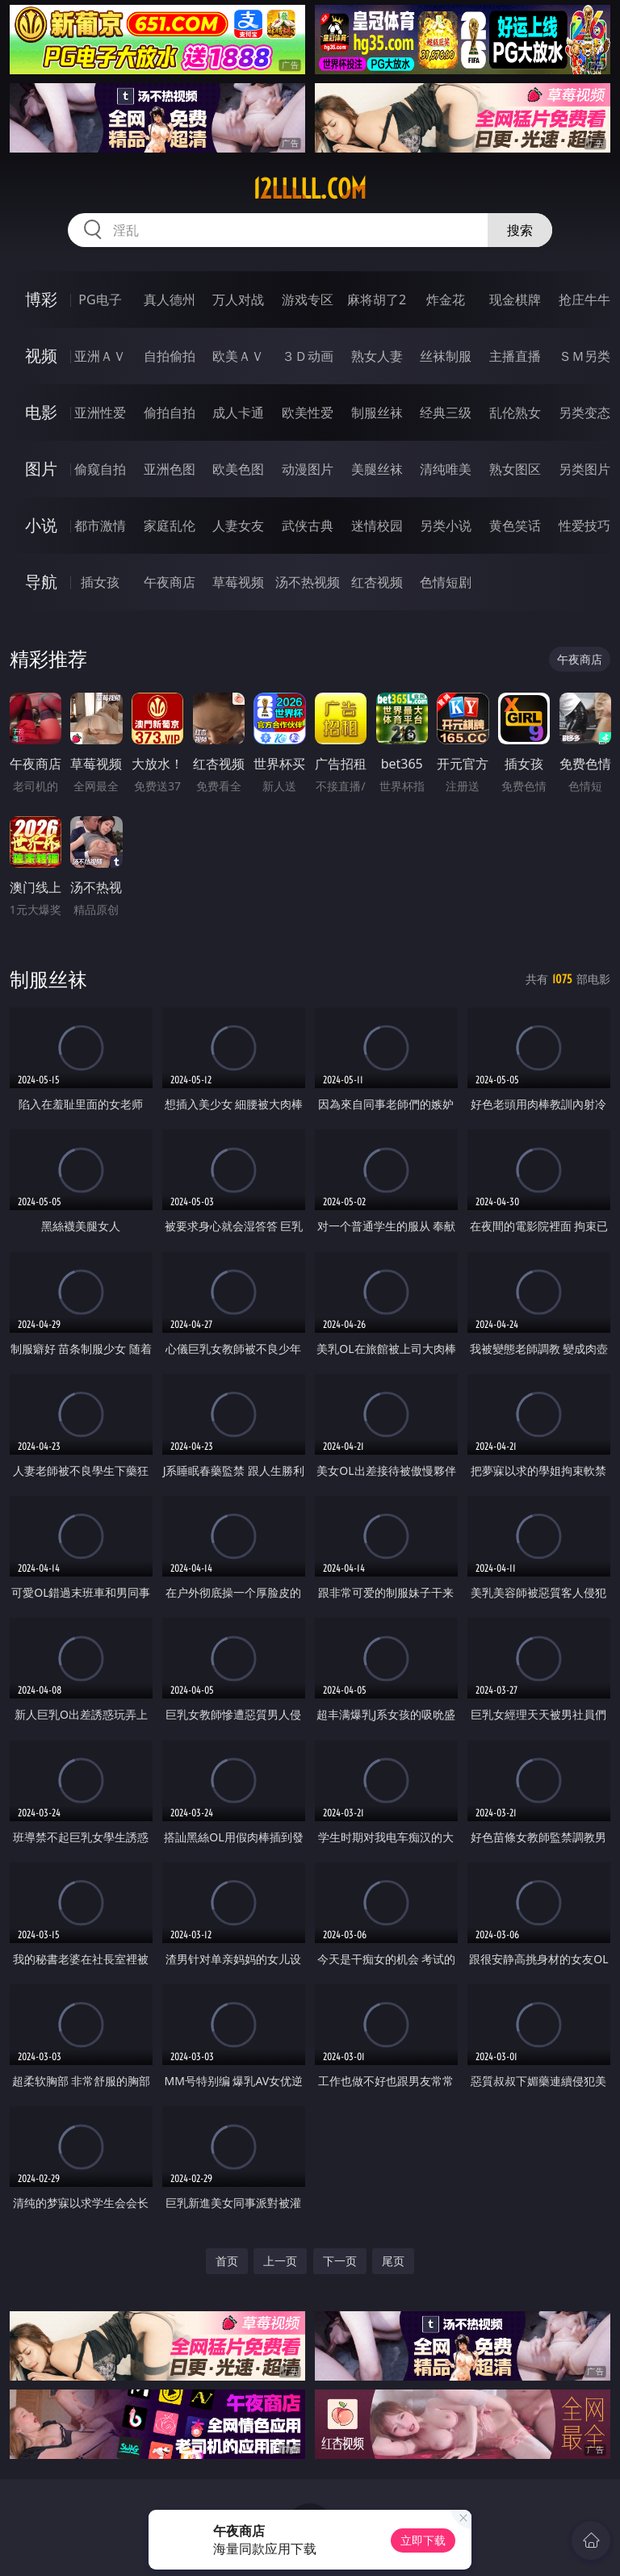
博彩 (41, 299)
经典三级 (445, 412)
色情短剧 (445, 582)
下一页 (340, 2260)
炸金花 (445, 299)
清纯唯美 (445, 469)
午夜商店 (169, 582)
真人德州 (169, 299)
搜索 (520, 230)
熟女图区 (515, 469)
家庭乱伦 (169, 525)
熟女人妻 (377, 356)
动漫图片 (307, 469)
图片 (41, 469)
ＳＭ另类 (584, 356)
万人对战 (238, 299)
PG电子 (99, 299)
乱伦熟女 (515, 412)
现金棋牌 (515, 299)
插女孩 (100, 582)
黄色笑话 (515, 525)
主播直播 (515, 356)
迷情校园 (377, 525)
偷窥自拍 (100, 469)
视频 (41, 356)
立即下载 (423, 2540)
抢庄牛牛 (584, 299)
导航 (41, 582)
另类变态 (584, 412)
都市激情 (100, 525)
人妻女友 (238, 525)
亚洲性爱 (100, 412)
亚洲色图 (169, 469)
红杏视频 (377, 582)
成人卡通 (238, 412)
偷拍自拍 (169, 412)
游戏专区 (307, 299)
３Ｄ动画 (307, 356)
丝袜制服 (445, 356)
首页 (227, 2260)
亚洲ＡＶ (100, 356)
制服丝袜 (377, 412)
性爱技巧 (584, 525)
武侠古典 (307, 525)
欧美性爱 (307, 412)
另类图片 (584, 469)
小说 (41, 525)
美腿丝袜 (377, 469)
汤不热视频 (307, 582)
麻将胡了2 (376, 299)
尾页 (393, 2260)
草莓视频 (238, 582)
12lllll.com (310, 189)
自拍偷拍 (169, 356)
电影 (41, 412)
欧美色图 (238, 469)
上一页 (280, 2260)
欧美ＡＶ (238, 356)
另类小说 (445, 525)
